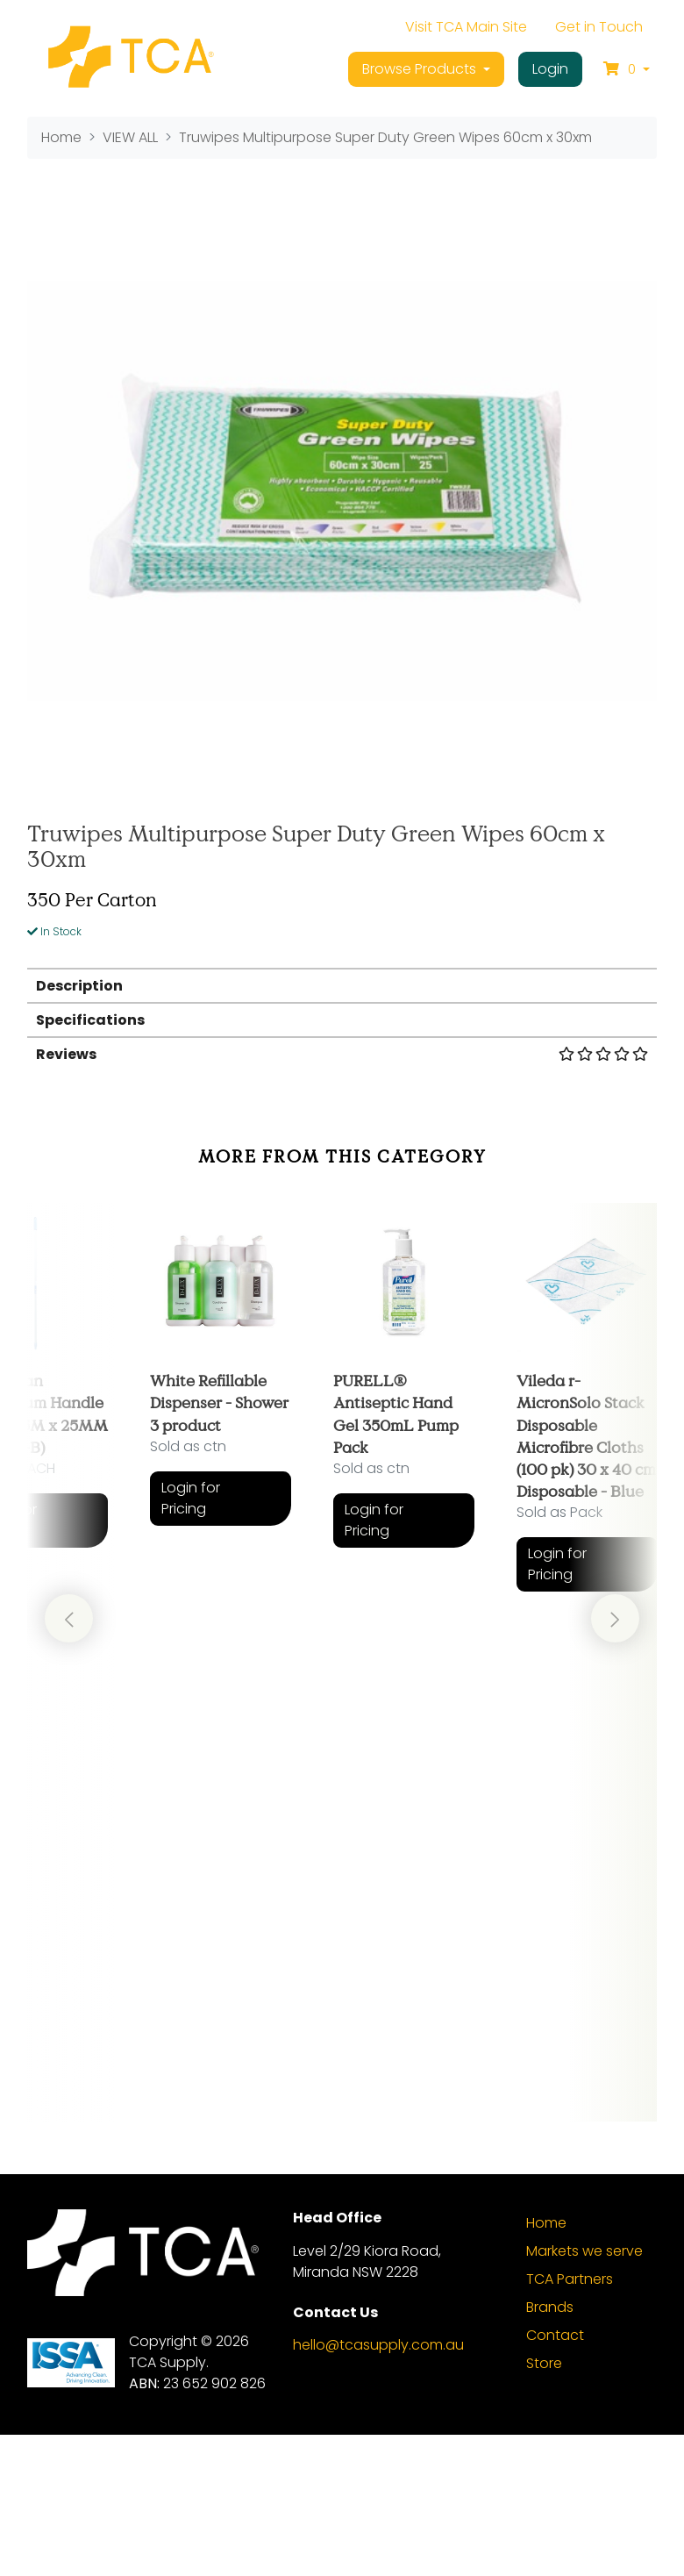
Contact (555, 2477)
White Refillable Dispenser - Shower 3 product (219, 1402)
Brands (550, 2449)
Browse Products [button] (421, 69)
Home (546, 2365)
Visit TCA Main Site (466, 27)
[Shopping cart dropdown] (626, 69)
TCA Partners (569, 2421)
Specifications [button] (90, 1020)
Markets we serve (584, 2393)
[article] (220, 1508)
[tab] (342, 985)
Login (550, 69)
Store (544, 2505)
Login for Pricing (190, 1498)
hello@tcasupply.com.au (378, 2486)
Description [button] (79, 986)
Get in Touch (599, 27)
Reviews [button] (342, 1054)
